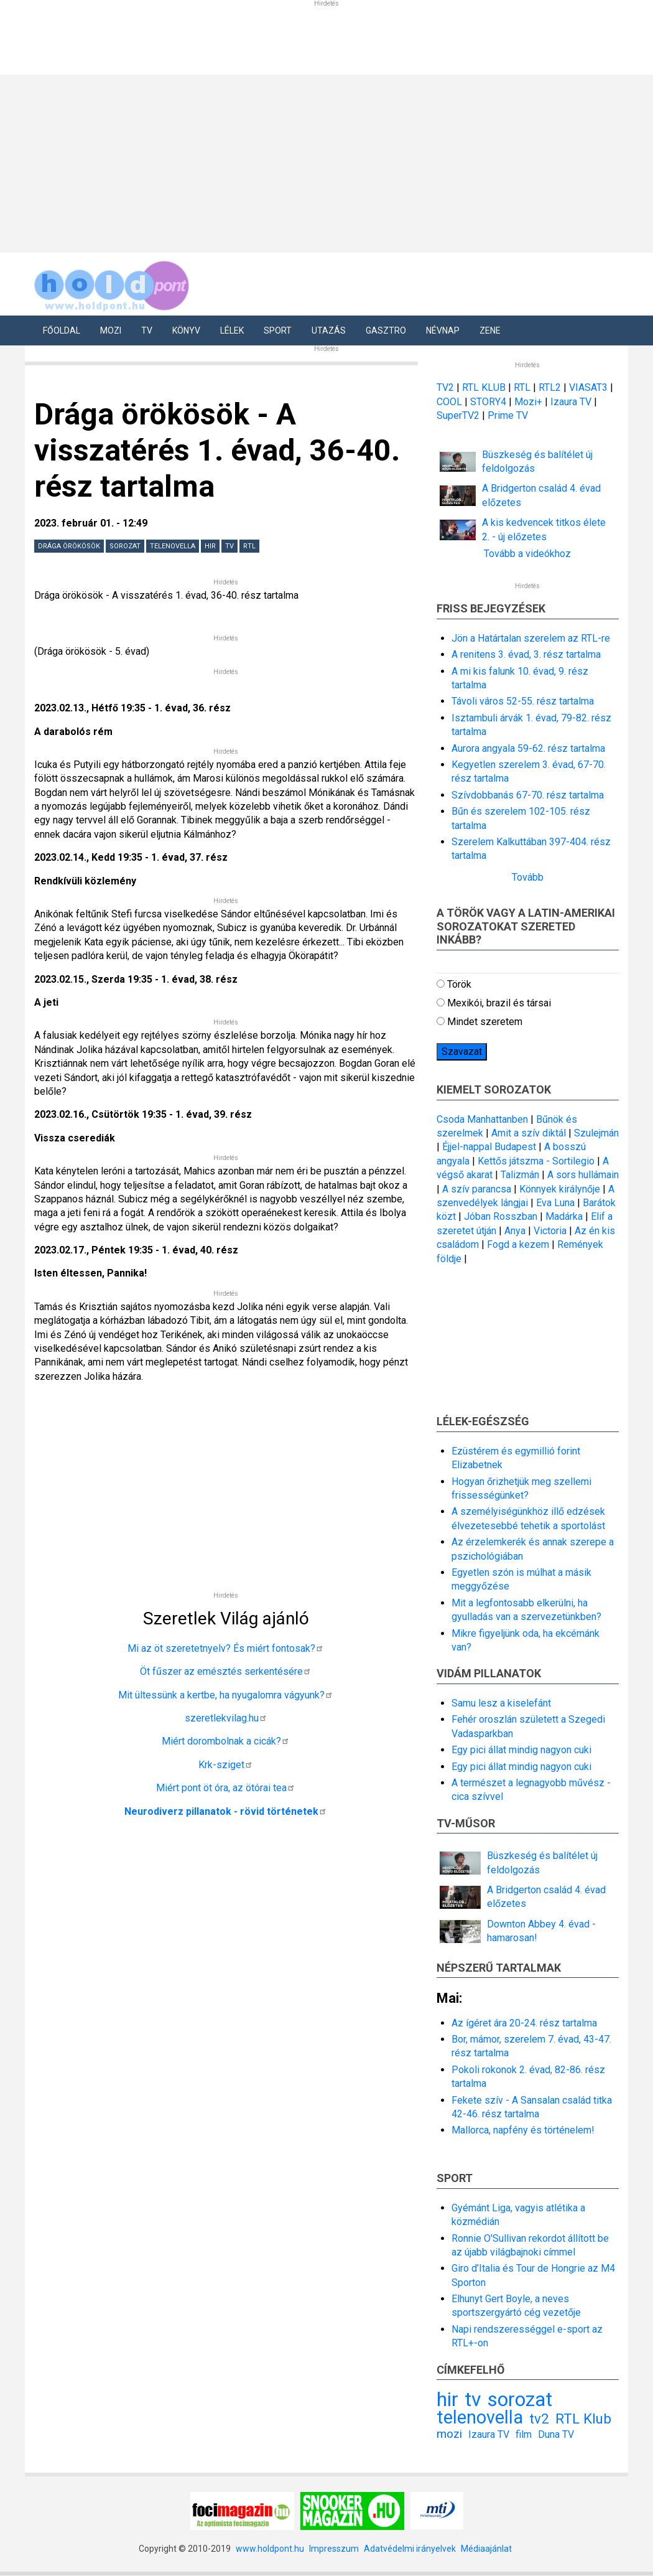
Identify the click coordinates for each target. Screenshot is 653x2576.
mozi (449, 2434)
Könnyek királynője (559, 1189)
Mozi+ (529, 402)
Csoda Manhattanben (482, 1119)
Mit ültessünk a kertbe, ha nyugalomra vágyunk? (225, 1695)
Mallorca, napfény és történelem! (523, 2130)
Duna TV (556, 2434)
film (524, 2434)
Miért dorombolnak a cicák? (226, 1741)
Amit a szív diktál (528, 1133)
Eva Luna (555, 1203)
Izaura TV (572, 402)
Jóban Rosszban (500, 1216)
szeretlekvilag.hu (226, 1718)
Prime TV (508, 415)
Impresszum (334, 2549)
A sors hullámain (583, 1175)
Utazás (329, 330)
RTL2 (550, 387)
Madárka (564, 1216)
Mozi (110, 330)
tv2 (539, 2418)
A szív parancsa (476, 1189)
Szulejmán (596, 1133)
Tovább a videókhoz (527, 554)
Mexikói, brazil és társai (499, 1003)
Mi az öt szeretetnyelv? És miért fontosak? (225, 1648)
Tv (146, 330)
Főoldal (61, 330)
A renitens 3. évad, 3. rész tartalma (526, 654)
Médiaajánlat (486, 2549)
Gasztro (386, 330)
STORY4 (489, 402)
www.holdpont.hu (270, 2549)
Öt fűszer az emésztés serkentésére (226, 1671)
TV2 (445, 387)
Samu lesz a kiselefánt (501, 1703)
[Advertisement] (226, 1492)
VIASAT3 (588, 387)
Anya (515, 1231)
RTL (249, 546)
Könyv (186, 330)
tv (229, 546)
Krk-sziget (225, 1765)
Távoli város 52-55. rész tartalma (523, 701)
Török (459, 984)
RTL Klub (583, 2418)
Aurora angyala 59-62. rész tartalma (528, 748)
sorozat (125, 546)
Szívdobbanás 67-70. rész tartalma (528, 795)
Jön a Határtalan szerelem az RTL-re (531, 638)
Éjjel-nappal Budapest (489, 1147)
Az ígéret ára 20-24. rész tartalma (524, 2023)
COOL (449, 402)
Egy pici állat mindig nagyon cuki (521, 1750)
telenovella (172, 546)
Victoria (550, 1231)
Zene (490, 330)
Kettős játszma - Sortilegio (536, 1161)
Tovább (528, 877)
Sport (278, 330)
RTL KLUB (484, 387)
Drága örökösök (69, 546)
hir (210, 546)
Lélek (232, 330)
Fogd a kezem (518, 1244)
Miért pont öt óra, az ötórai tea (225, 1788)
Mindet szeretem (484, 1022)
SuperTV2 (459, 415)
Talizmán (520, 1175)
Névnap (443, 330)
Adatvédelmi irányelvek (410, 2549)
